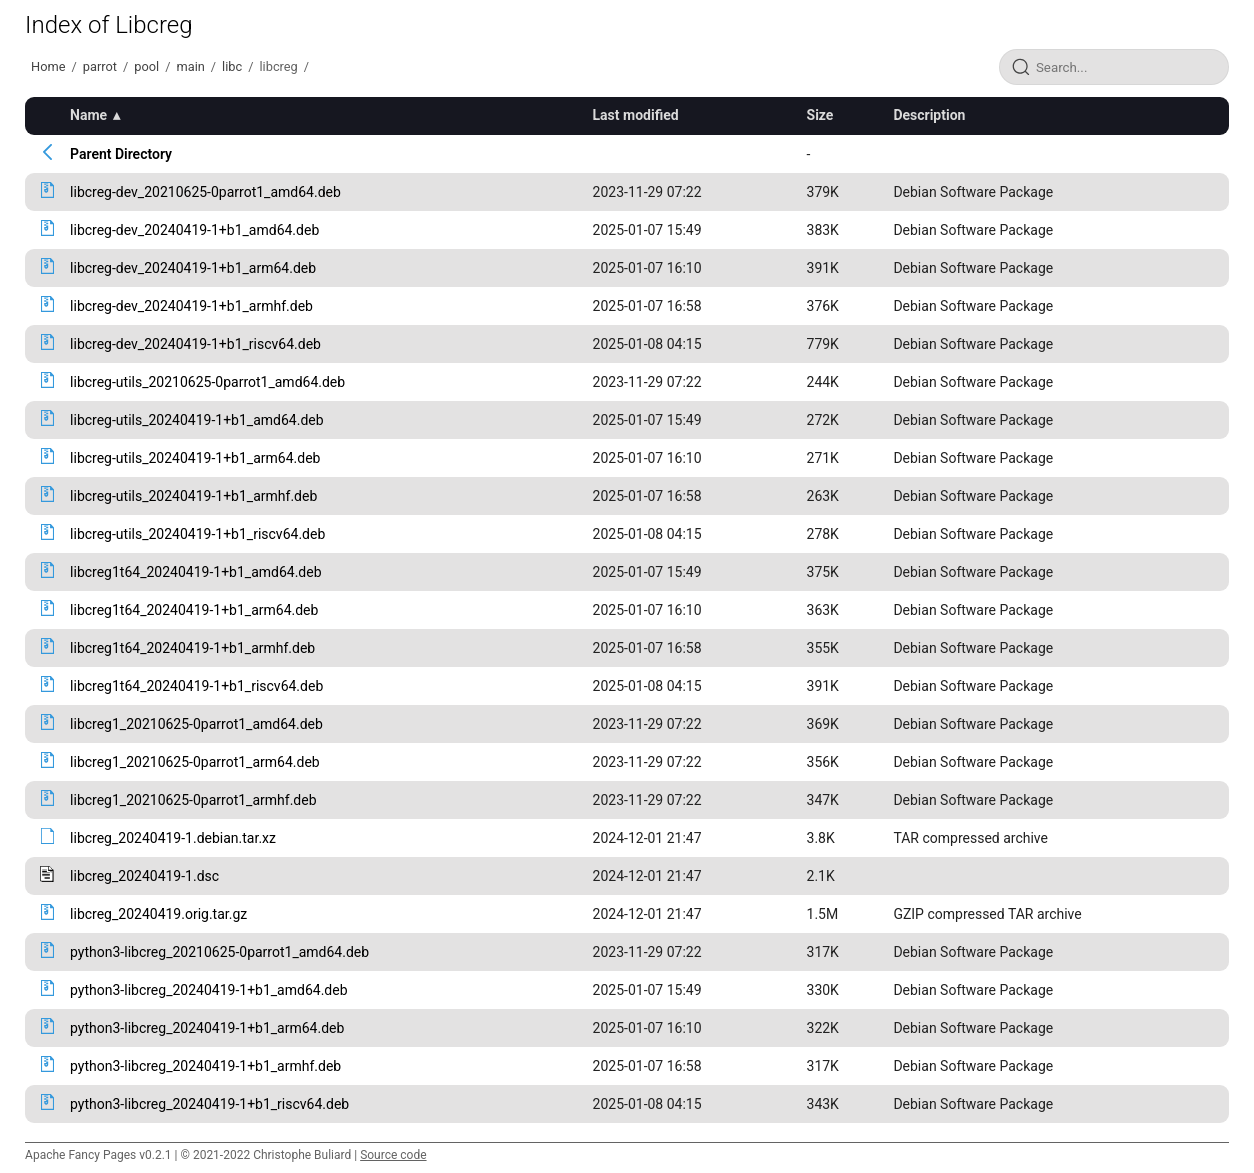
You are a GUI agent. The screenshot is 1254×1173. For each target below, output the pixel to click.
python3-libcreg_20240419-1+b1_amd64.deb (208, 990)
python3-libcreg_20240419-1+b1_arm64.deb (207, 1028)
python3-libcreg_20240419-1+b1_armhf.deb (205, 1066)
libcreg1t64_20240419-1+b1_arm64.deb (194, 610)
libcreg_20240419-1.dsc (144, 876)
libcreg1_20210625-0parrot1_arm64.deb (195, 762)
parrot (100, 66)
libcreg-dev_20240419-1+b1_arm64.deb (193, 268)
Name (88, 115)
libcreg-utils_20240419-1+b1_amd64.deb (196, 420)
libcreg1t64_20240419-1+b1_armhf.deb (192, 648)
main (190, 66)
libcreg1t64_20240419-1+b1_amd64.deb (195, 572)
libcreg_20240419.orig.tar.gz (158, 914)
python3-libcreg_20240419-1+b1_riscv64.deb (209, 1104)
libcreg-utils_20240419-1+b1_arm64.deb (195, 458)
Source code (393, 1155)
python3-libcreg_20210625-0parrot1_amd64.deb (219, 952)
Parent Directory (121, 154)
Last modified (636, 115)
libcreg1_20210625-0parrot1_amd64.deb (196, 724)
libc (232, 66)
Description (929, 115)
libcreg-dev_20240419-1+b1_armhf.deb (191, 306)
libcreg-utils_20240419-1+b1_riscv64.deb (197, 534)
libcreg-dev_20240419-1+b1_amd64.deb (194, 230)
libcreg (279, 66)
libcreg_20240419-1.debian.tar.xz (173, 838)
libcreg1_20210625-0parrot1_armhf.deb (193, 800)
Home (48, 66)
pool (146, 66)
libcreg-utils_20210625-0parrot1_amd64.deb (207, 382)
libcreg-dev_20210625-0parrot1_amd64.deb (205, 192)
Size (820, 115)
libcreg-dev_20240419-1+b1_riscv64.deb (195, 344)
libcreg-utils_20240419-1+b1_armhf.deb (193, 496)
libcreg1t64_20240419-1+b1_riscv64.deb (196, 686)
